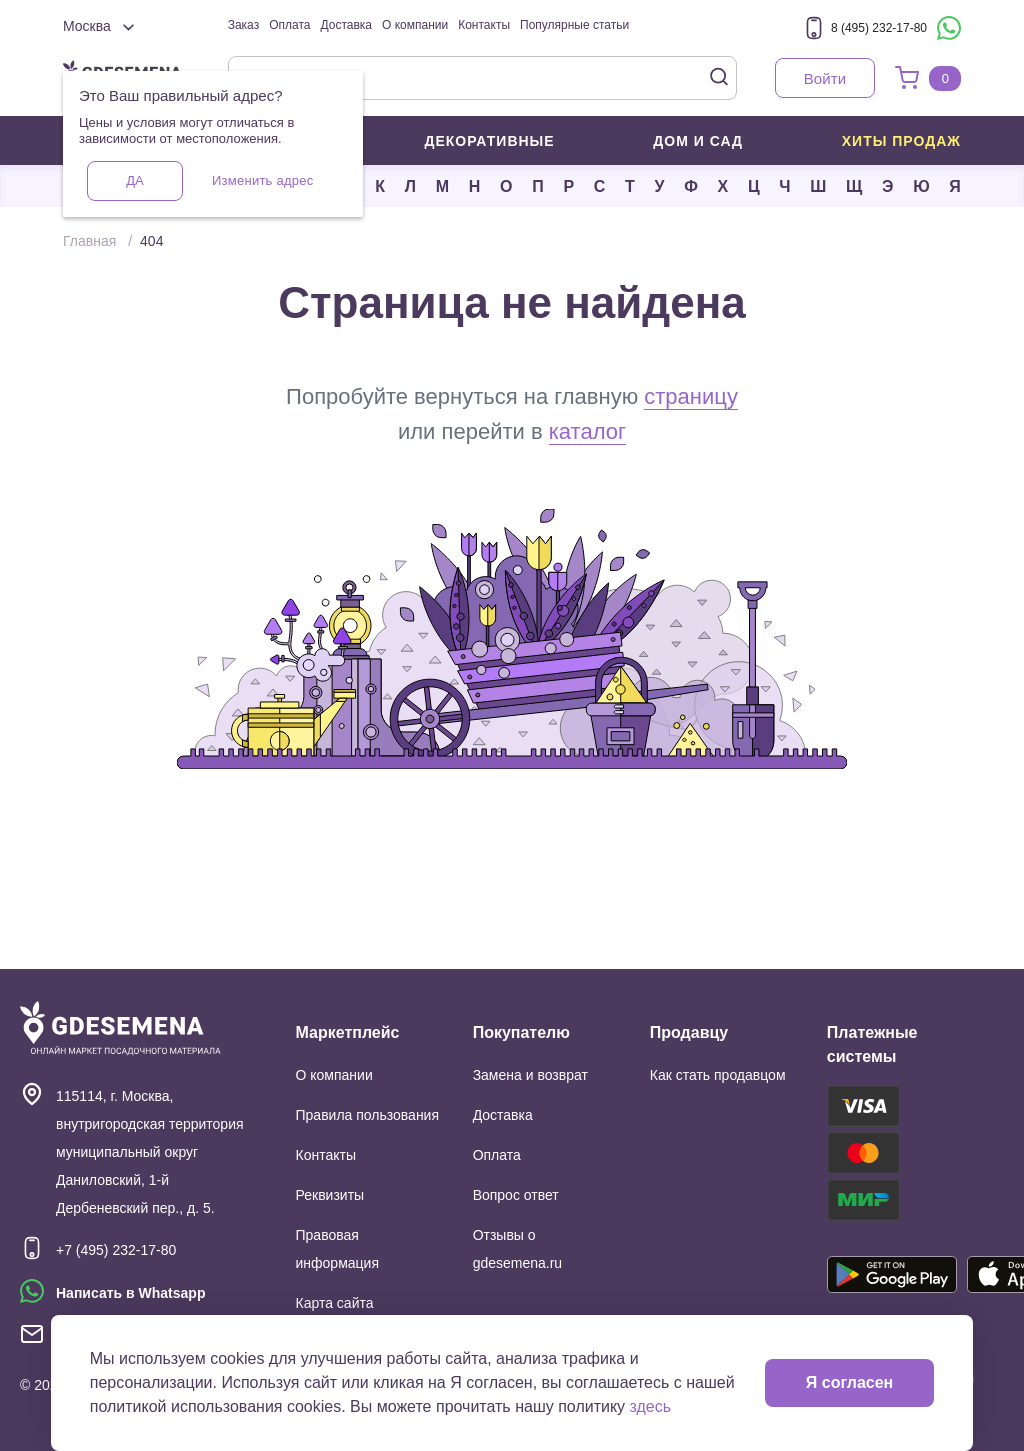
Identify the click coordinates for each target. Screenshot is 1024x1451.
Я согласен (849, 1382)
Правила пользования (368, 1115)
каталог (587, 431)
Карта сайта (335, 1303)
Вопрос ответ (516, 1195)
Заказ (243, 25)
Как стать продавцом (718, 1075)
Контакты (484, 25)
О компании (415, 25)
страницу (691, 396)
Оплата (289, 25)
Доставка (346, 25)
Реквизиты (330, 1195)
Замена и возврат (530, 1075)
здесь (651, 1406)
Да (134, 180)
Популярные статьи (574, 25)
